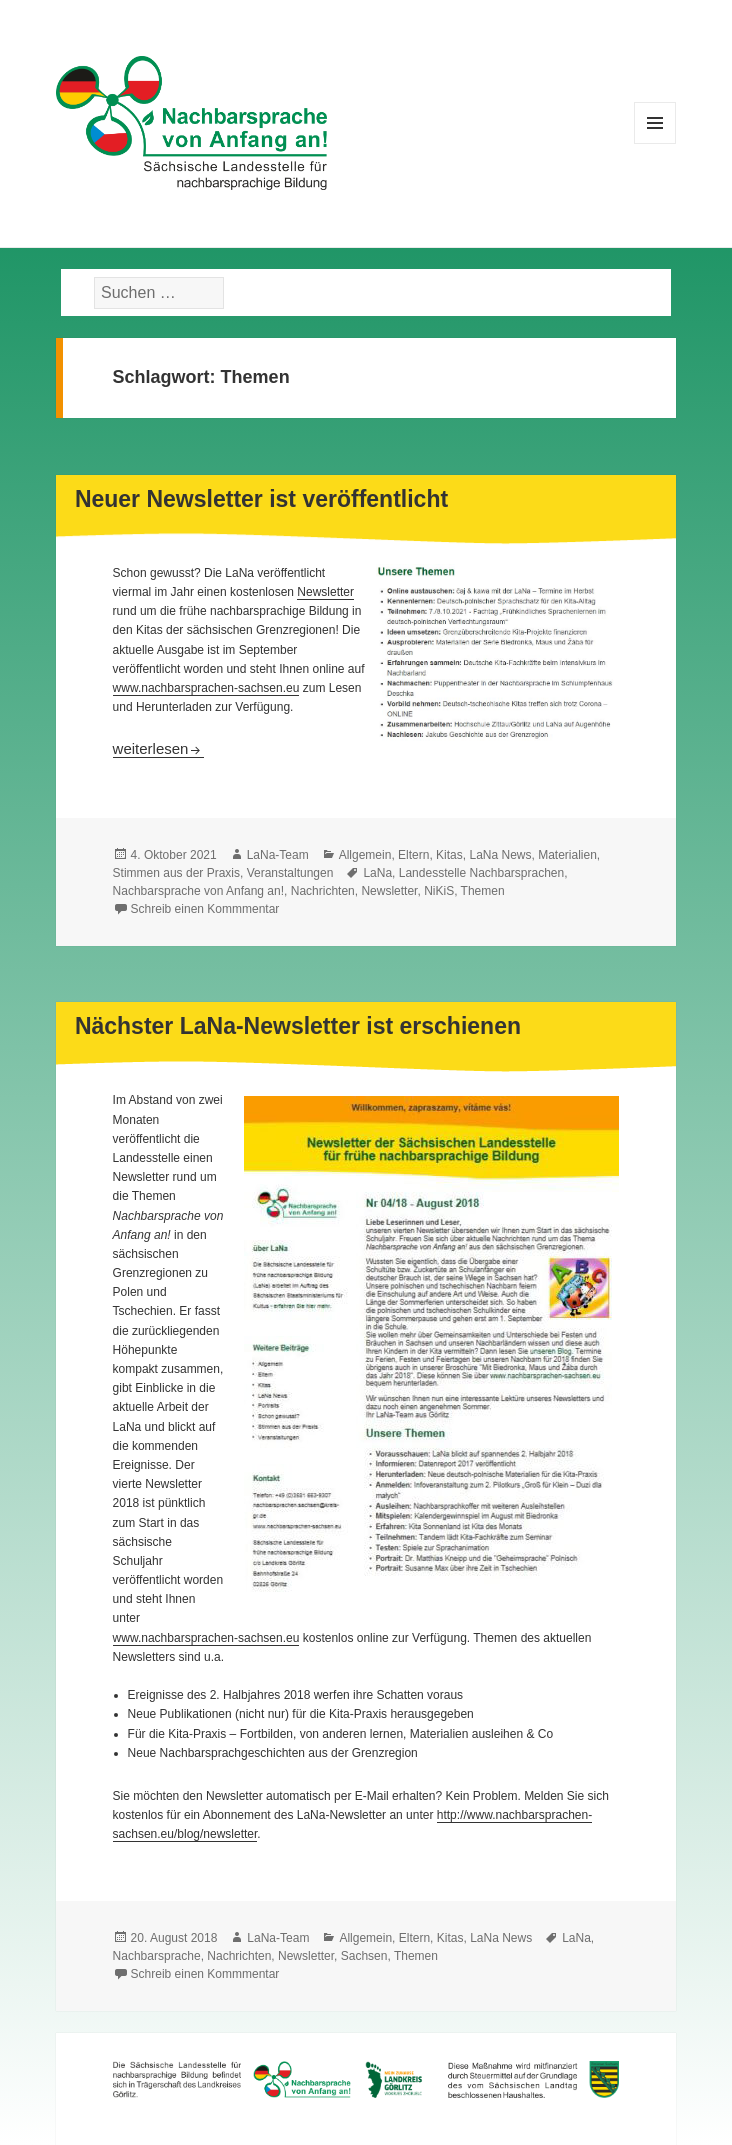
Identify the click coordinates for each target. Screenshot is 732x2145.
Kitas (449, 855)
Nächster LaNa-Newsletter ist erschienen (298, 1026)
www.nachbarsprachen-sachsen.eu (206, 688)
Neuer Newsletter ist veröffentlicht (261, 499)
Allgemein (365, 855)
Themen (483, 891)
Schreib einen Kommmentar (205, 909)
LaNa (377, 873)
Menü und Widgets (655, 143)
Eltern (413, 855)
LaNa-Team (278, 855)
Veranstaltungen (290, 873)
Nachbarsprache (157, 1956)
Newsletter (325, 592)
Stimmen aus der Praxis (176, 873)
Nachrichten (323, 891)
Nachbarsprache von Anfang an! (198, 891)
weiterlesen (159, 748)
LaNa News (500, 855)
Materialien (567, 855)
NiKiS (439, 891)
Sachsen (364, 1956)
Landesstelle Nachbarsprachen (481, 873)
